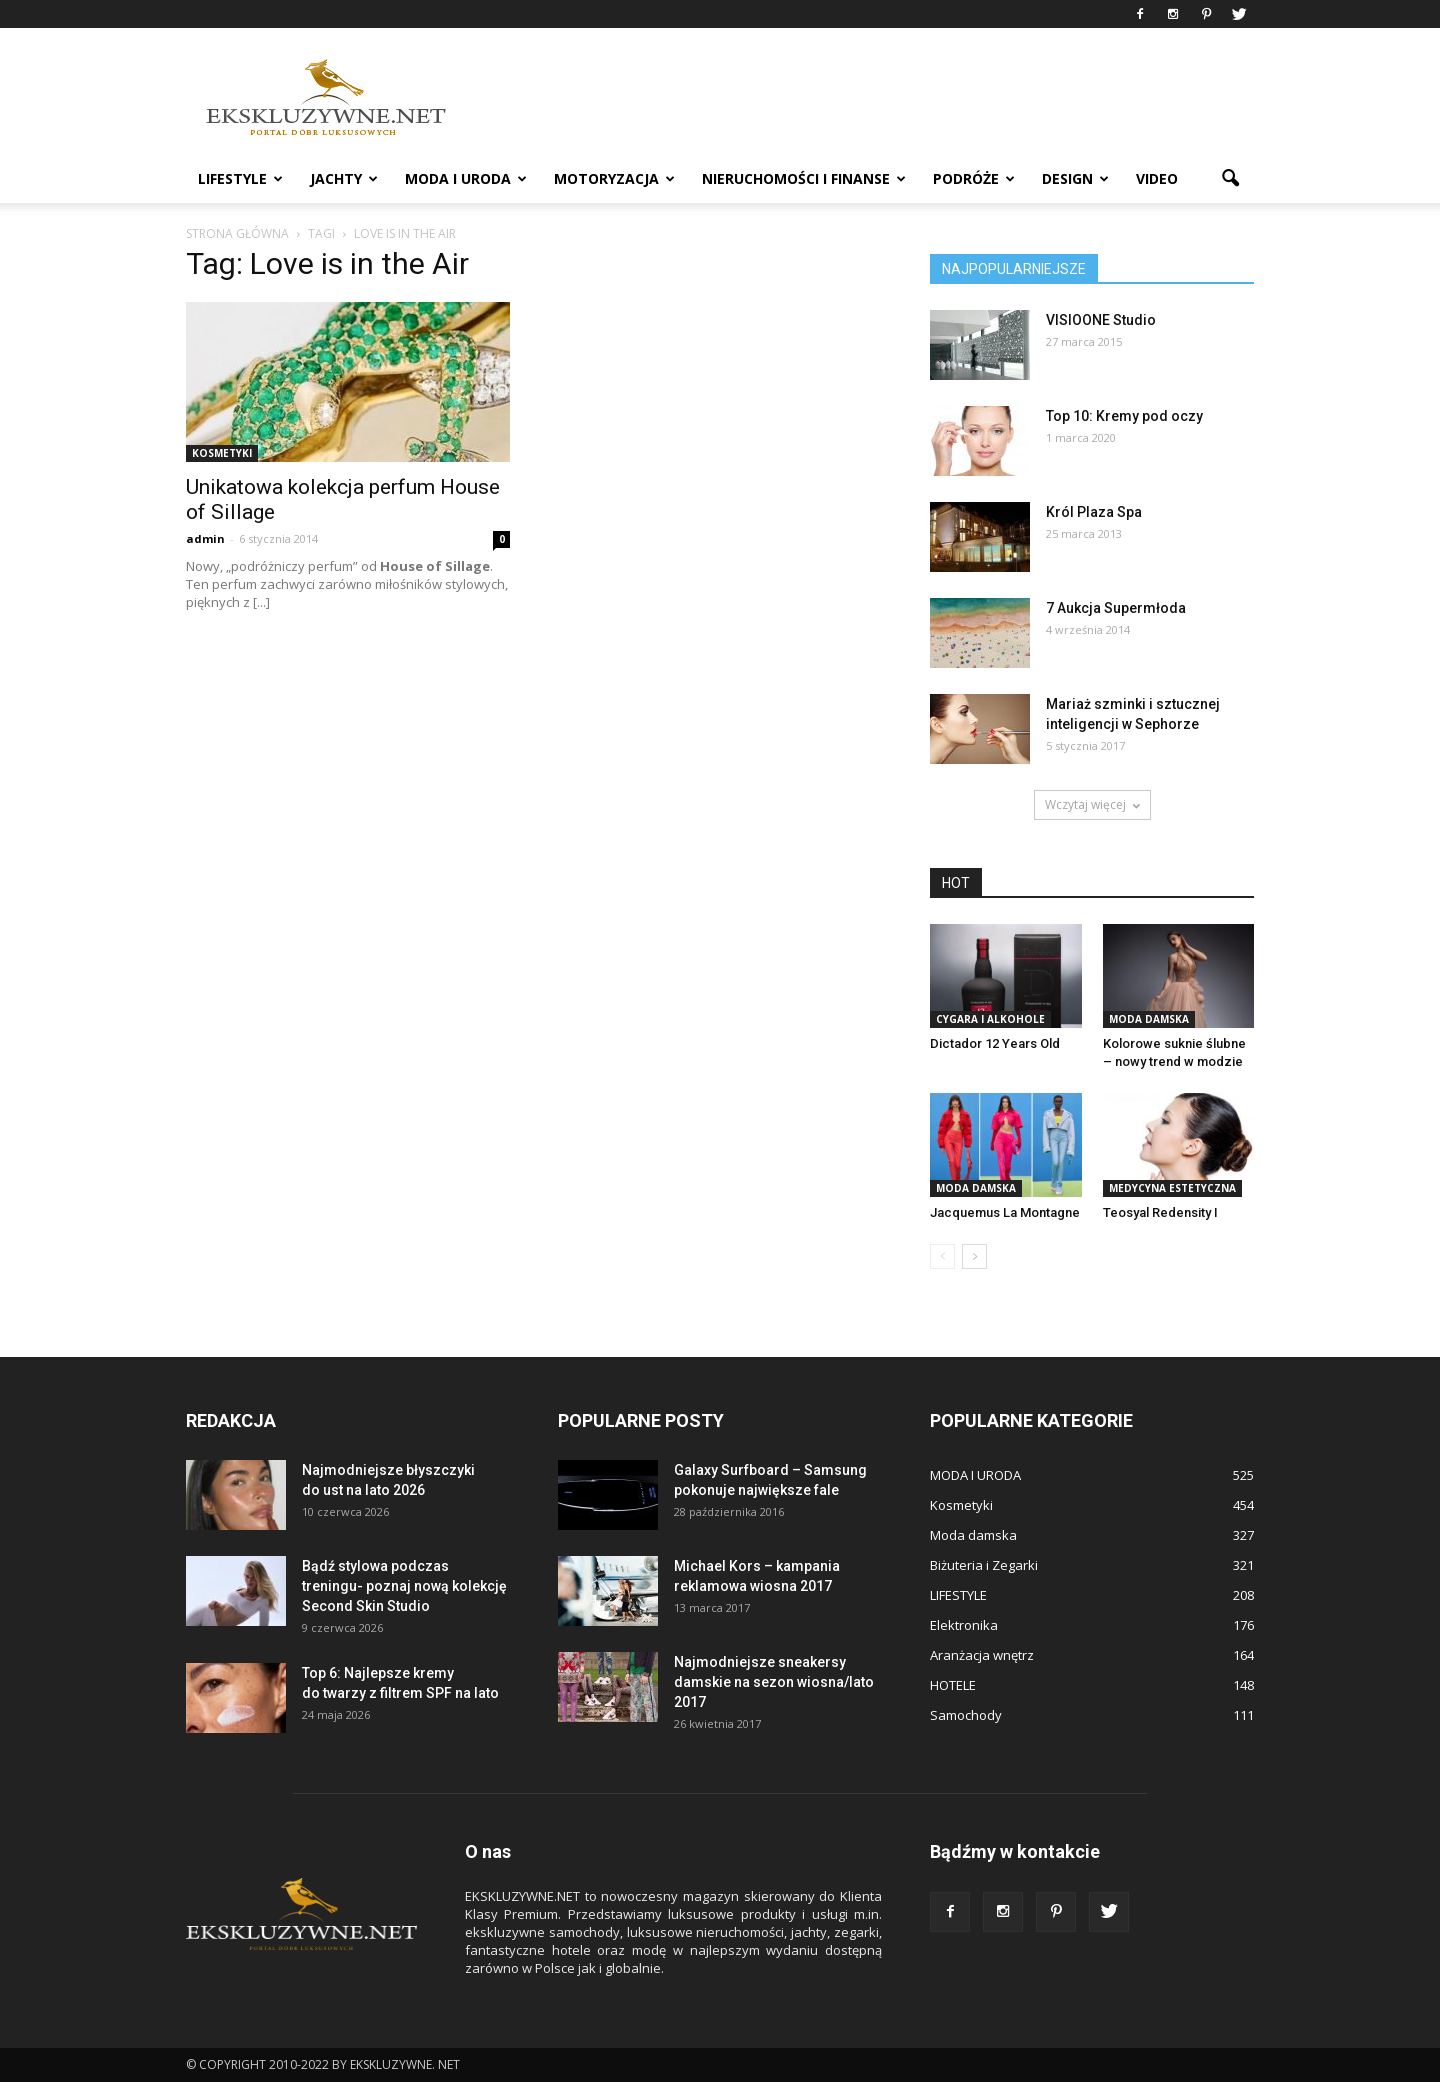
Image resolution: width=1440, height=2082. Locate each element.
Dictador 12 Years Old (995, 1043)
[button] (1230, 179)
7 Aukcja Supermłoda (1116, 608)
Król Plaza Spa (1094, 512)
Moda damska (1149, 1019)
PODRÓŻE (974, 178)
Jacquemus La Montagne (1005, 1212)
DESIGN (1075, 178)
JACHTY (344, 178)
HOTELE (953, 1685)
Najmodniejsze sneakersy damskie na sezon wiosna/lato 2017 (774, 1682)
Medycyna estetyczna (1172, 1188)
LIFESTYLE (240, 178)
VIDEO (1157, 178)
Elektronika (964, 1625)
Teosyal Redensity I (1160, 1212)
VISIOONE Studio (1101, 320)
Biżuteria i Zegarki (984, 1565)
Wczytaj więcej (1092, 804)
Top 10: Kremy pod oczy (1124, 416)
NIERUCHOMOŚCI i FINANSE (804, 178)
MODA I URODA (466, 178)
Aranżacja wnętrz (982, 1655)
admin (205, 538)
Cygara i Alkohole (990, 1019)
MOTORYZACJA (614, 178)
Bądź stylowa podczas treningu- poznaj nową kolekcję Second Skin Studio (404, 1586)
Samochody (966, 1715)
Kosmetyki (222, 453)
